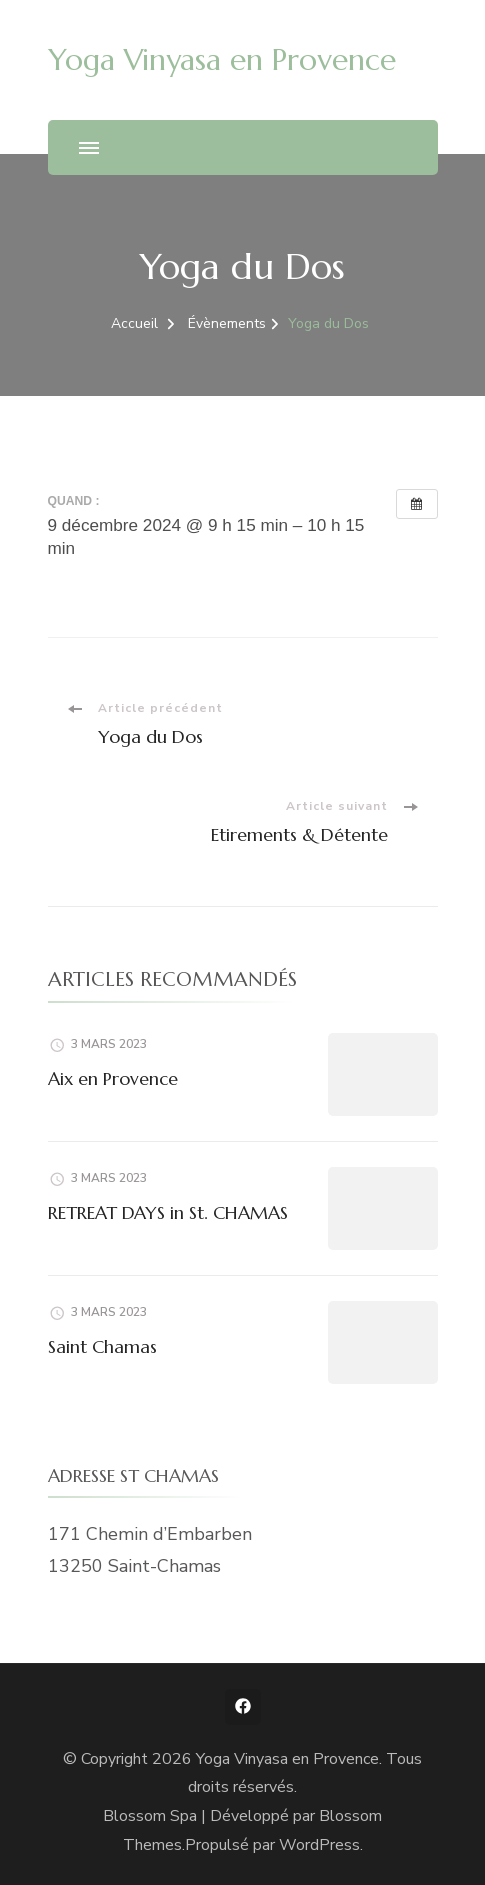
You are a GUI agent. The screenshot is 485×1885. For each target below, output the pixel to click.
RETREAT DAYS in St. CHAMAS (168, 1212)
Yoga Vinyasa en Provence (222, 59)
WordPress (319, 1845)
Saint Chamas (102, 1346)
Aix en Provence (113, 1078)
